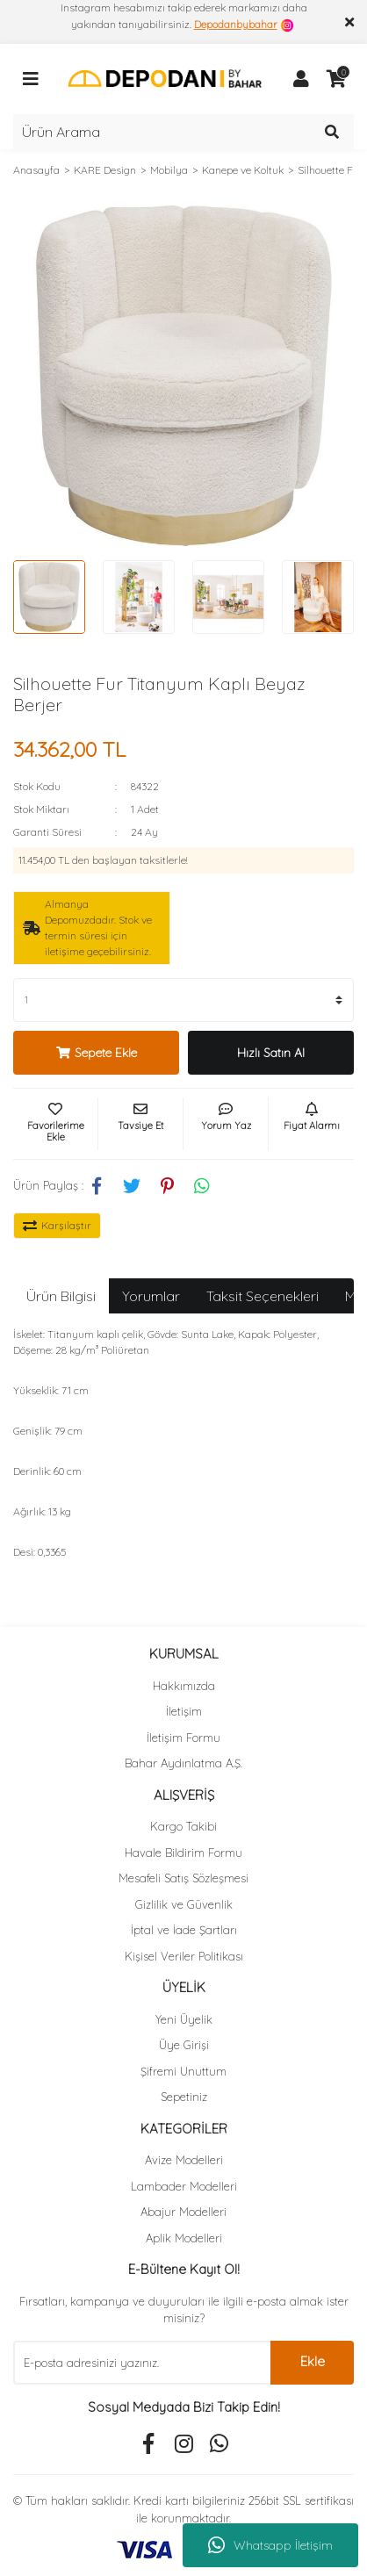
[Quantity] (183, 1000)
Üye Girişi (184, 2045)
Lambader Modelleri (184, 2186)
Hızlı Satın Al (271, 1053)
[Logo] (164, 77)
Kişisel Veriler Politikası (184, 1956)
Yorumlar (151, 1296)
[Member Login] (301, 79)
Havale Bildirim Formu (183, 1853)
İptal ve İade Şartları (184, 1930)
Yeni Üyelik (183, 2019)
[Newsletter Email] (141, 2363)
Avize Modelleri (184, 2160)
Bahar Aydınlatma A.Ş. (183, 1763)
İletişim (184, 1711)
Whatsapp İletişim (270, 2545)
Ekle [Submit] (312, 2361)
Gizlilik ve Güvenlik (184, 1904)
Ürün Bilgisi (61, 1296)
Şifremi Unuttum (183, 2071)
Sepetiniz (184, 2097)
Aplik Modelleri (184, 2238)
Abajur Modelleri (183, 2212)
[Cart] (336, 79)
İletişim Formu (183, 1738)
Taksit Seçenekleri (262, 1296)
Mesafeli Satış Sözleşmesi (183, 1878)
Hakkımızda (184, 1686)
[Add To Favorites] (55, 1123)
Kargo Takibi (183, 1826)
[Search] (183, 131)
